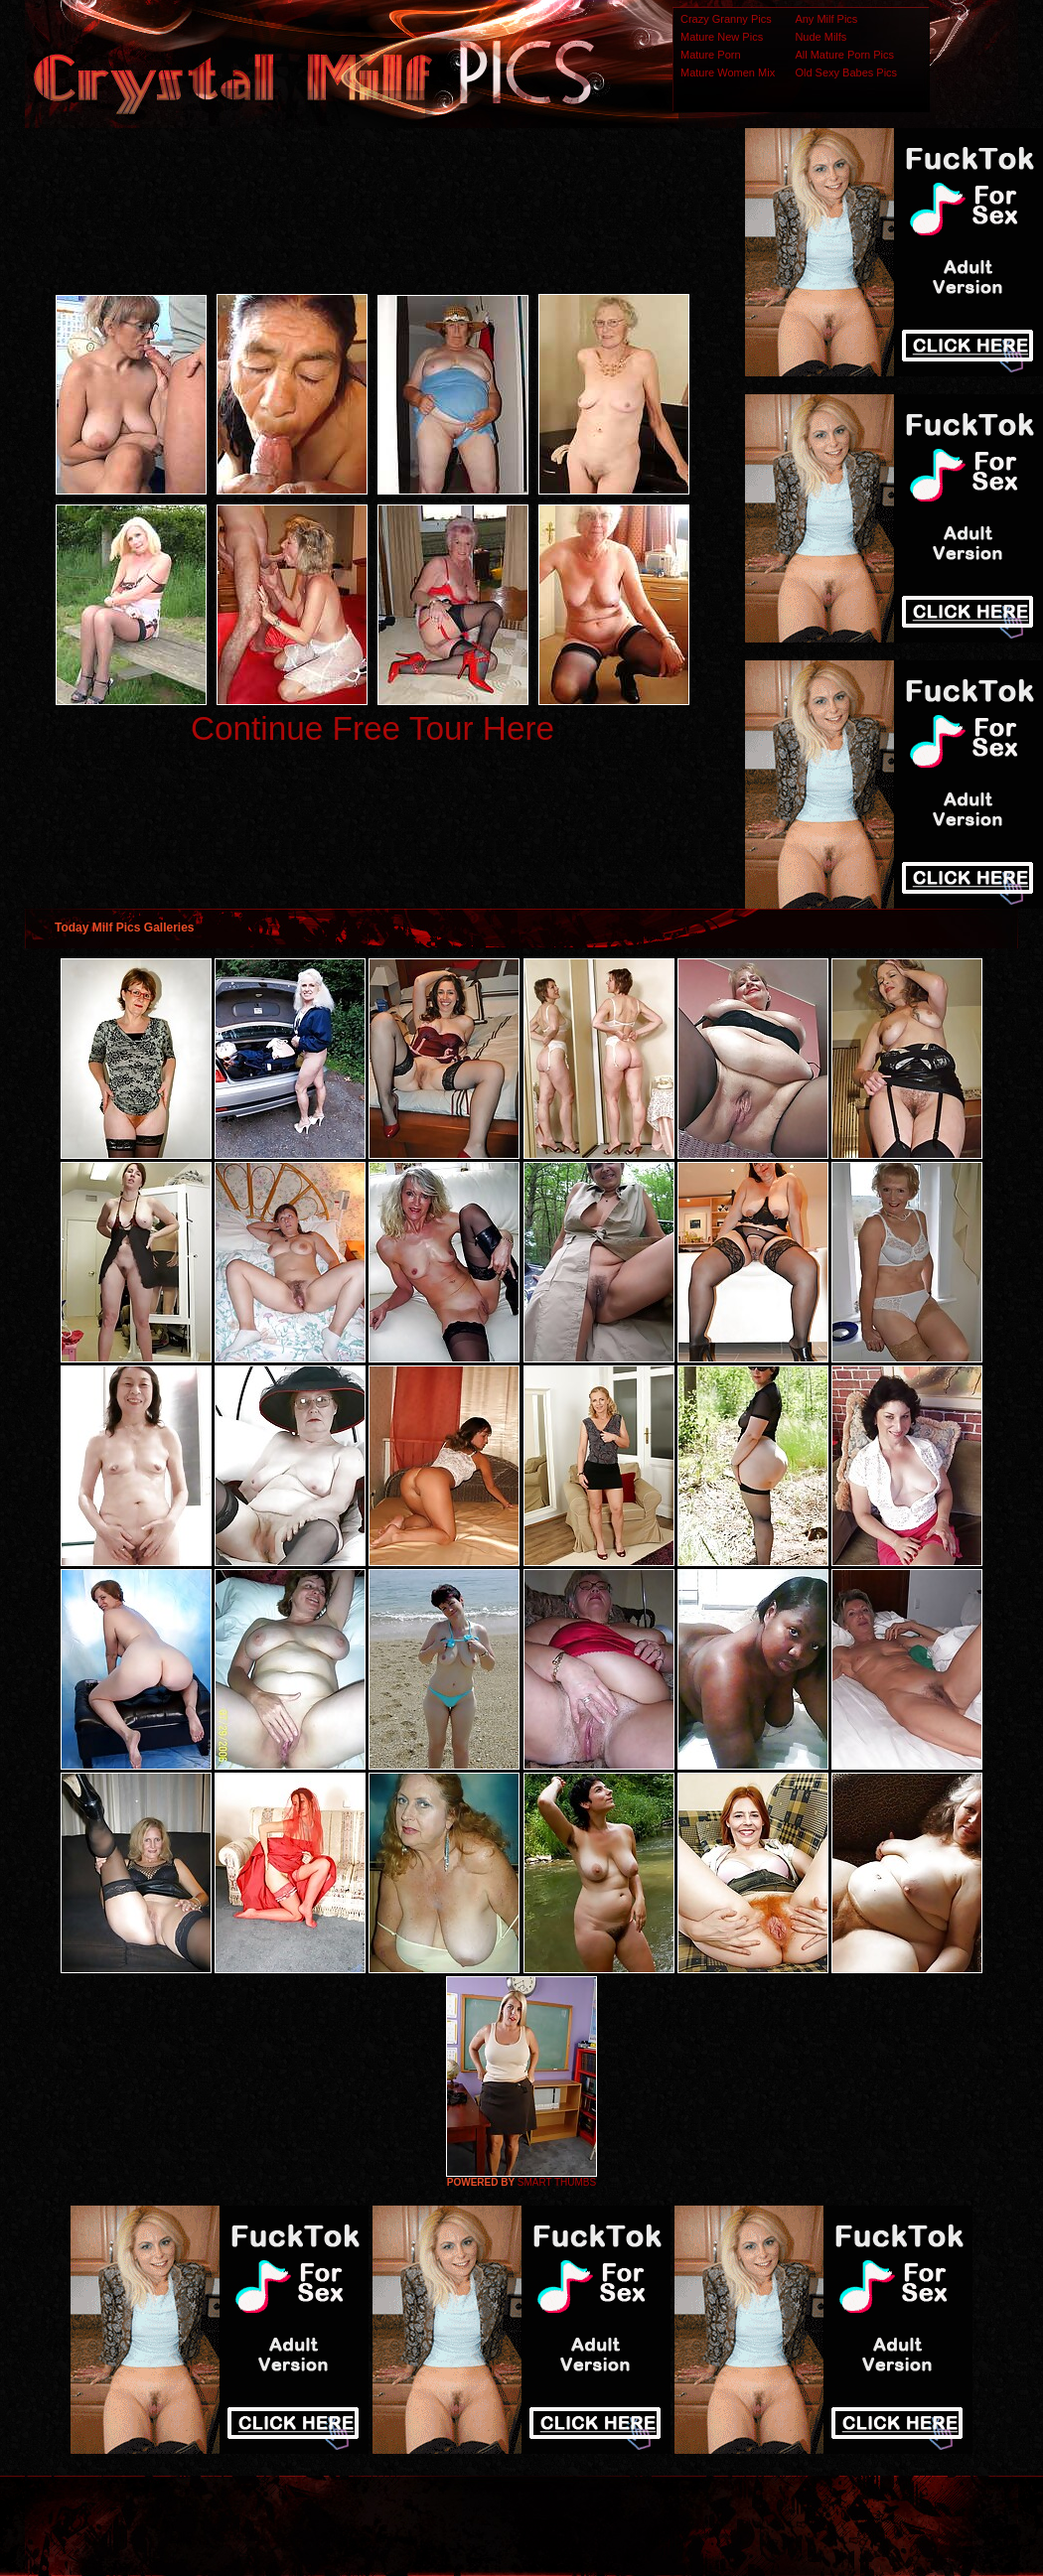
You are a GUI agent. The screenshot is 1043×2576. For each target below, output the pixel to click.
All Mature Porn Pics (844, 55)
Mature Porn (710, 55)
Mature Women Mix (727, 72)
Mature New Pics (721, 37)
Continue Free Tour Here (372, 728)
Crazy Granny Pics (726, 19)
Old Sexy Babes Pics (846, 72)
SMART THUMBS (557, 2182)
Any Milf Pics (826, 19)
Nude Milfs (820, 37)
